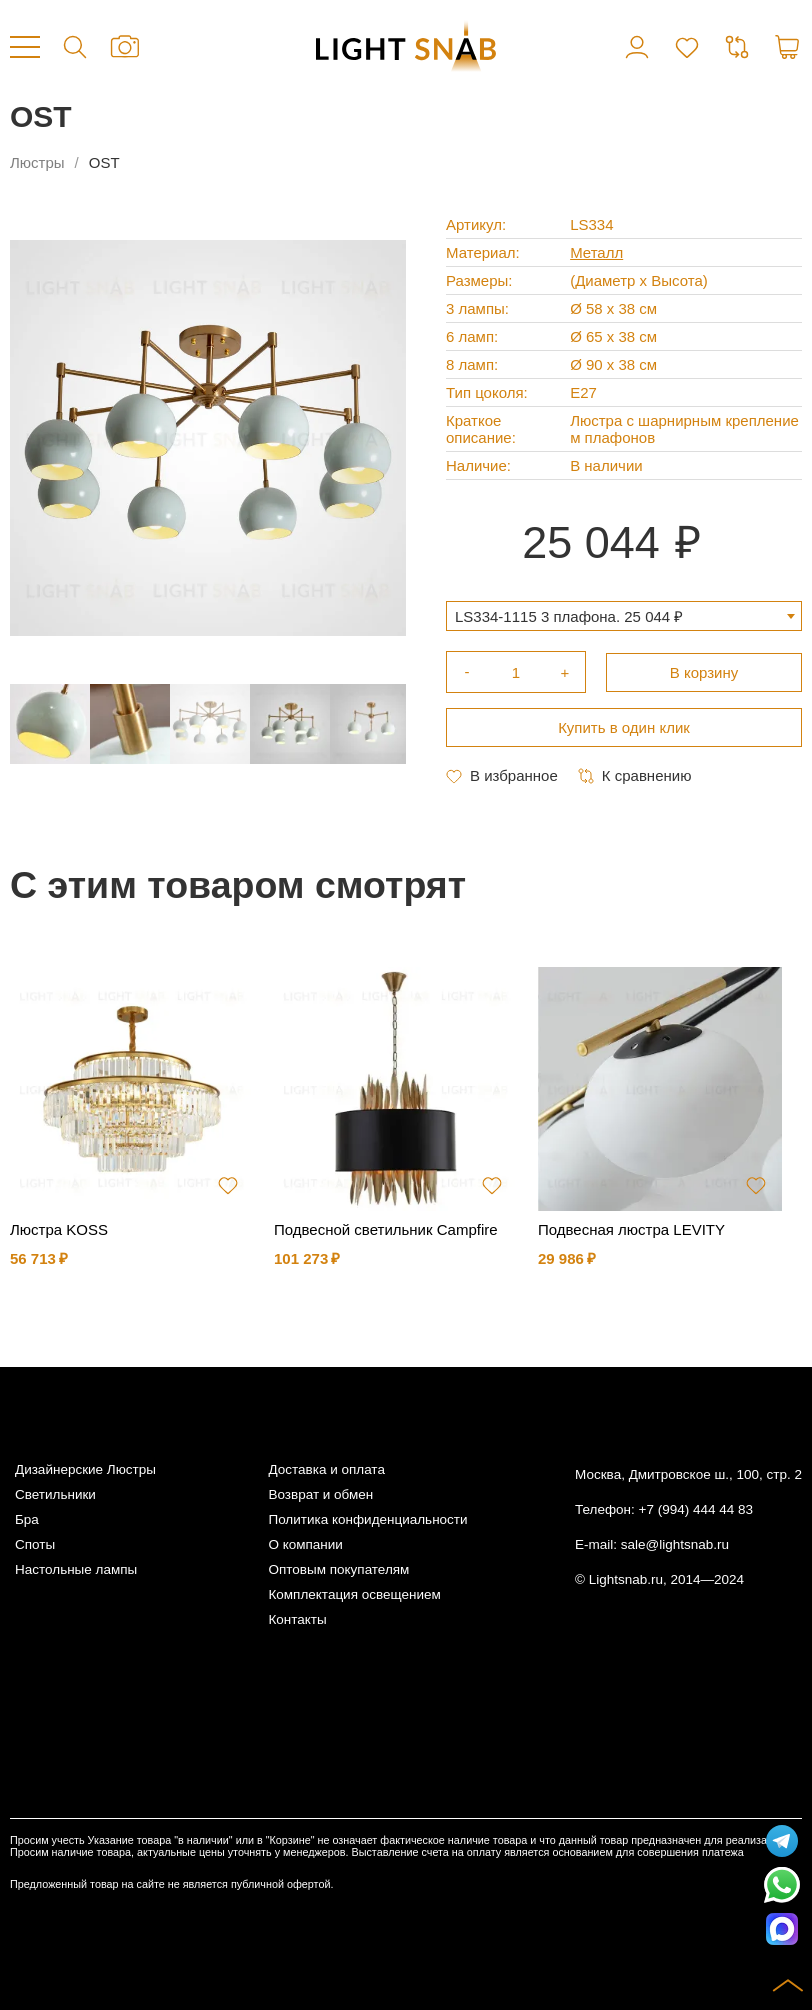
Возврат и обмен (320, 1494)
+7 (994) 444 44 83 (696, 1509)
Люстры (37, 162)
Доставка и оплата (326, 1469)
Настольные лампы (76, 1569)
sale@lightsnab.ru (675, 1544)
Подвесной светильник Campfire (386, 1229)
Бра (27, 1519)
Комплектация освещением (354, 1594)
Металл (596, 252)
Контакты (297, 1619)
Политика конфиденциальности (367, 1519)
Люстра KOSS (59, 1229)
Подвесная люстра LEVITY (631, 1229)
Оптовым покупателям (338, 1569)
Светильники (55, 1494)
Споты (35, 1544)
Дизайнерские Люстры (85, 1469)
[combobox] (624, 616)
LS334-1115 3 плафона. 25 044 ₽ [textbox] (569, 616)
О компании (305, 1544)
